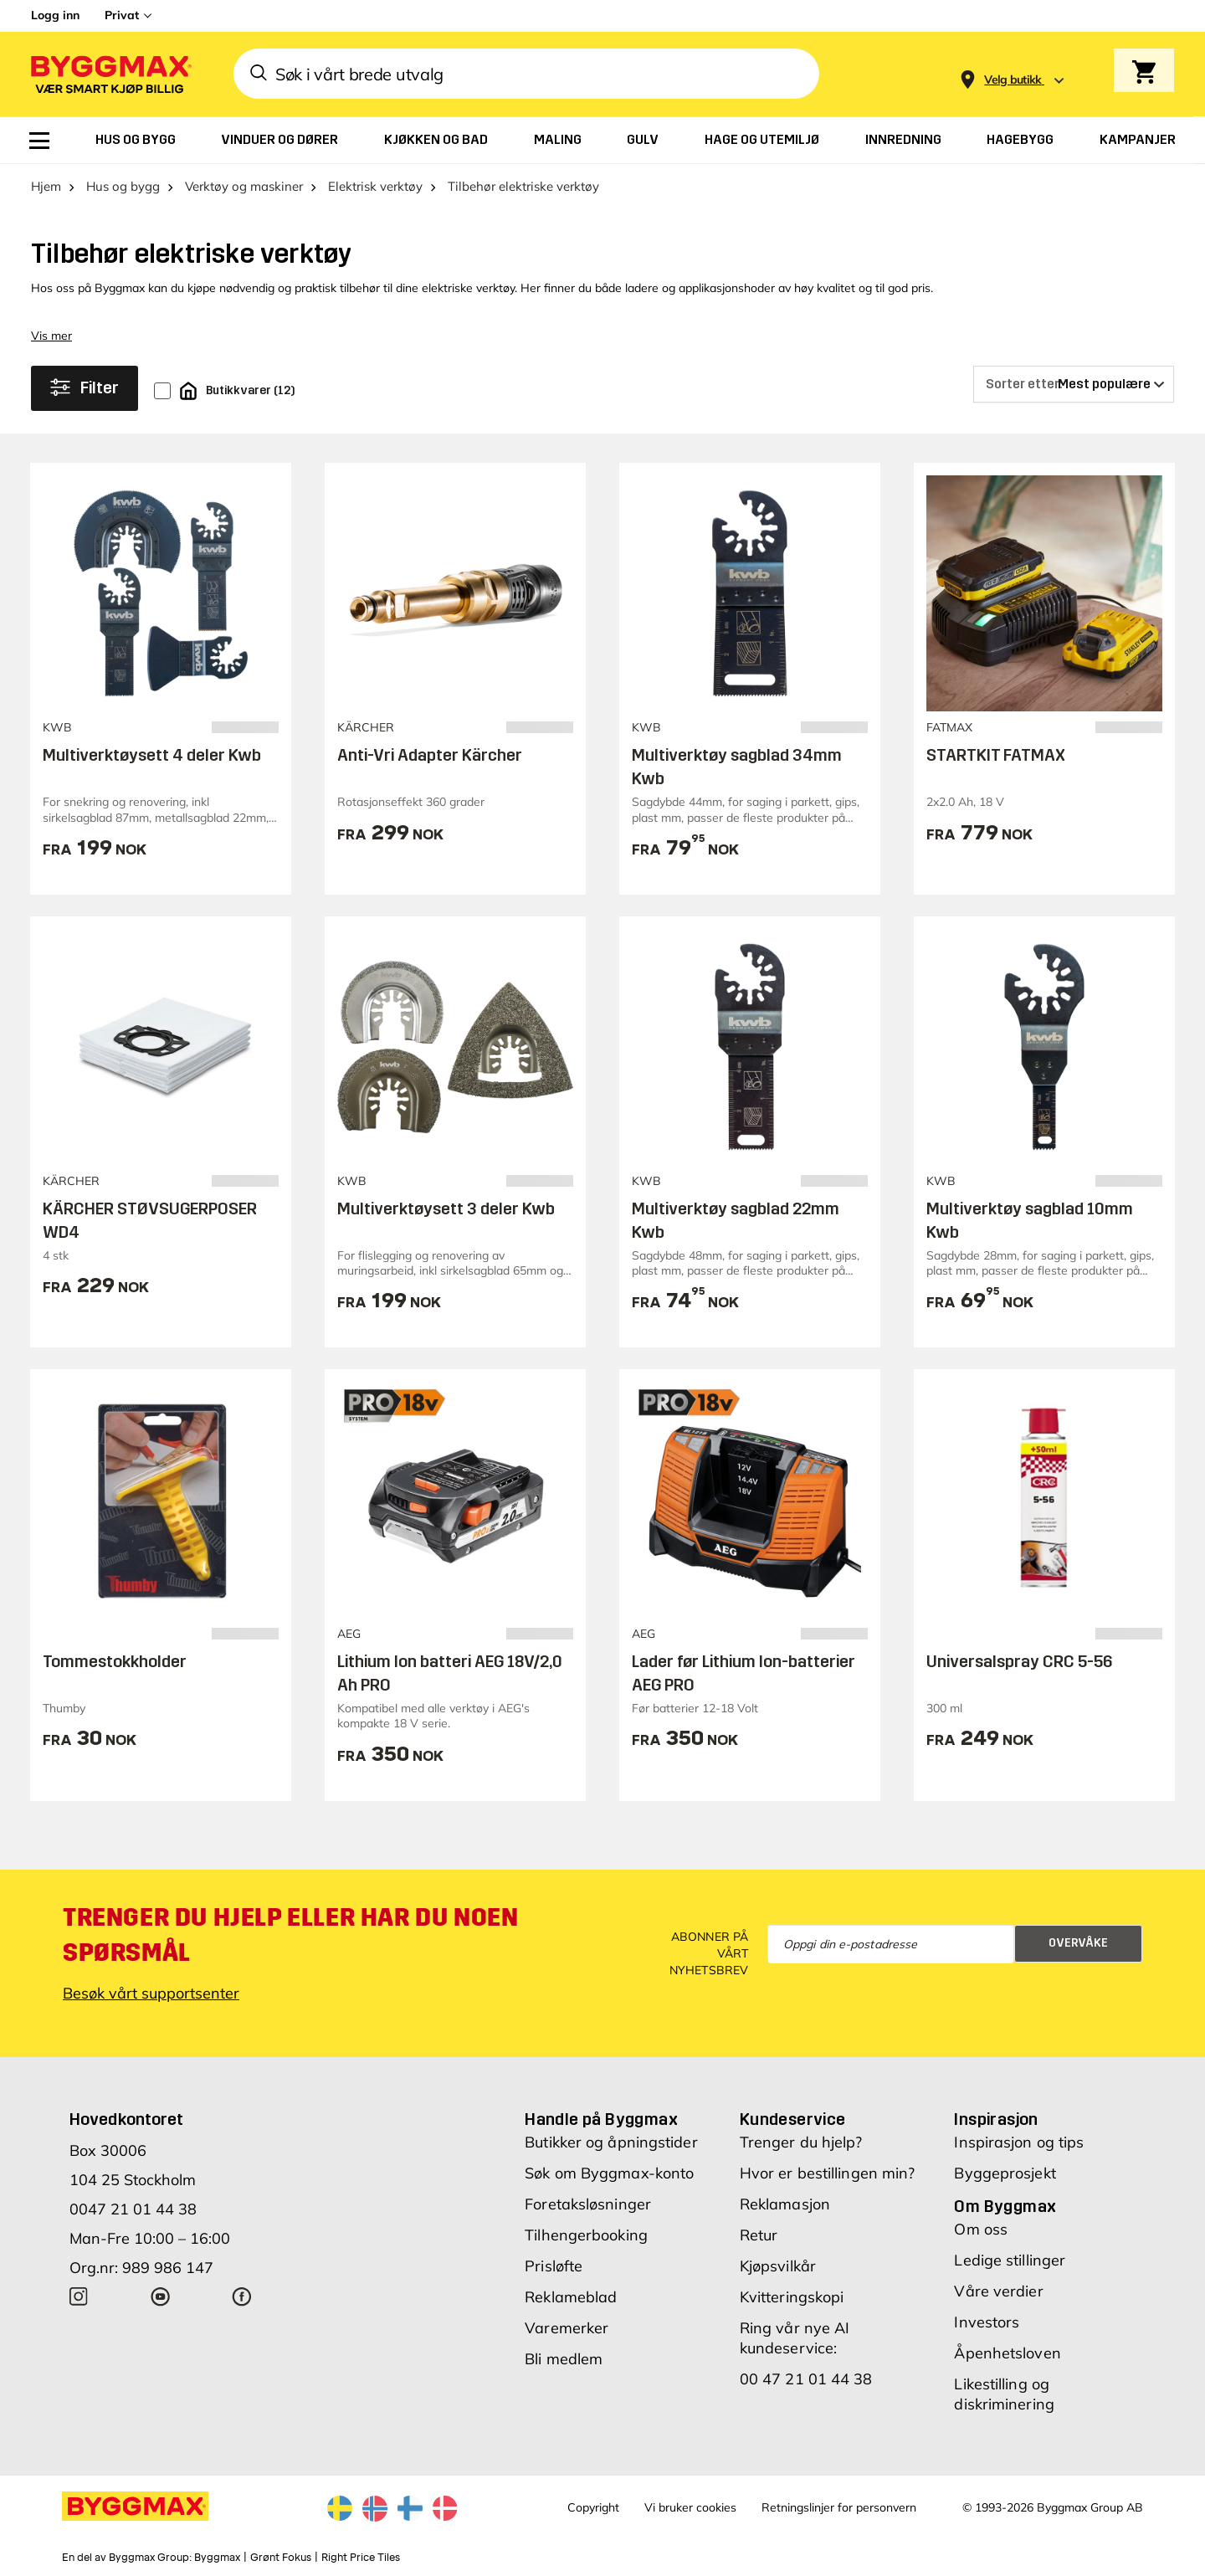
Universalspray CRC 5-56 (1019, 1661)
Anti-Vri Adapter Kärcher (429, 755)
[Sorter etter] (1073, 384)
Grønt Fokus (280, 2557)
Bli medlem (563, 2358)
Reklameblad (571, 2297)
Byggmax (217, 2557)
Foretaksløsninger (588, 2204)
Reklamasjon (785, 2204)
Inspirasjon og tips (1019, 2142)
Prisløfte (553, 2266)
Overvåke (1078, 1943)
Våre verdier (998, 2291)
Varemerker (566, 2327)
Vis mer (51, 335)
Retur (759, 2235)
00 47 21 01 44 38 (806, 2379)
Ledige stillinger (1009, 2260)
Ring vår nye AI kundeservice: (795, 2338)
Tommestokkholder (115, 1661)
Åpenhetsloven (1007, 2353)
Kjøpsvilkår (778, 2266)
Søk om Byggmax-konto (609, 2173)
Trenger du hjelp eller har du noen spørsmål (290, 1935)
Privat (122, 15)
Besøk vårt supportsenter (151, 1993)
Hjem (46, 186)
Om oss (981, 2229)
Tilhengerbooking (586, 2235)
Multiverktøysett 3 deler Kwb (446, 1208)
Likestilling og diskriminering (1004, 2394)
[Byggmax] (109, 74)
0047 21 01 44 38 (133, 2209)
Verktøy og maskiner (244, 186)
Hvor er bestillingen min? (827, 2173)
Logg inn (55, 15)
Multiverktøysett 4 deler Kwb (152, 755)
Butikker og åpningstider (611, 2142)
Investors (986, 2322)
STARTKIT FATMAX (995, 755)
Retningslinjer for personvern (838, 2507)
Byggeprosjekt (1004, 2173)
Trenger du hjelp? (801, 2142)
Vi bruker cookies (690, 2507)
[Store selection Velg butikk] (1013, 80)
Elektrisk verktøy (375, 186)
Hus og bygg (123, 186)
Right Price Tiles (360, 2557)
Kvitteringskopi (792, 2297)
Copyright (593, 2507)
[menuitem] (39, 140)
